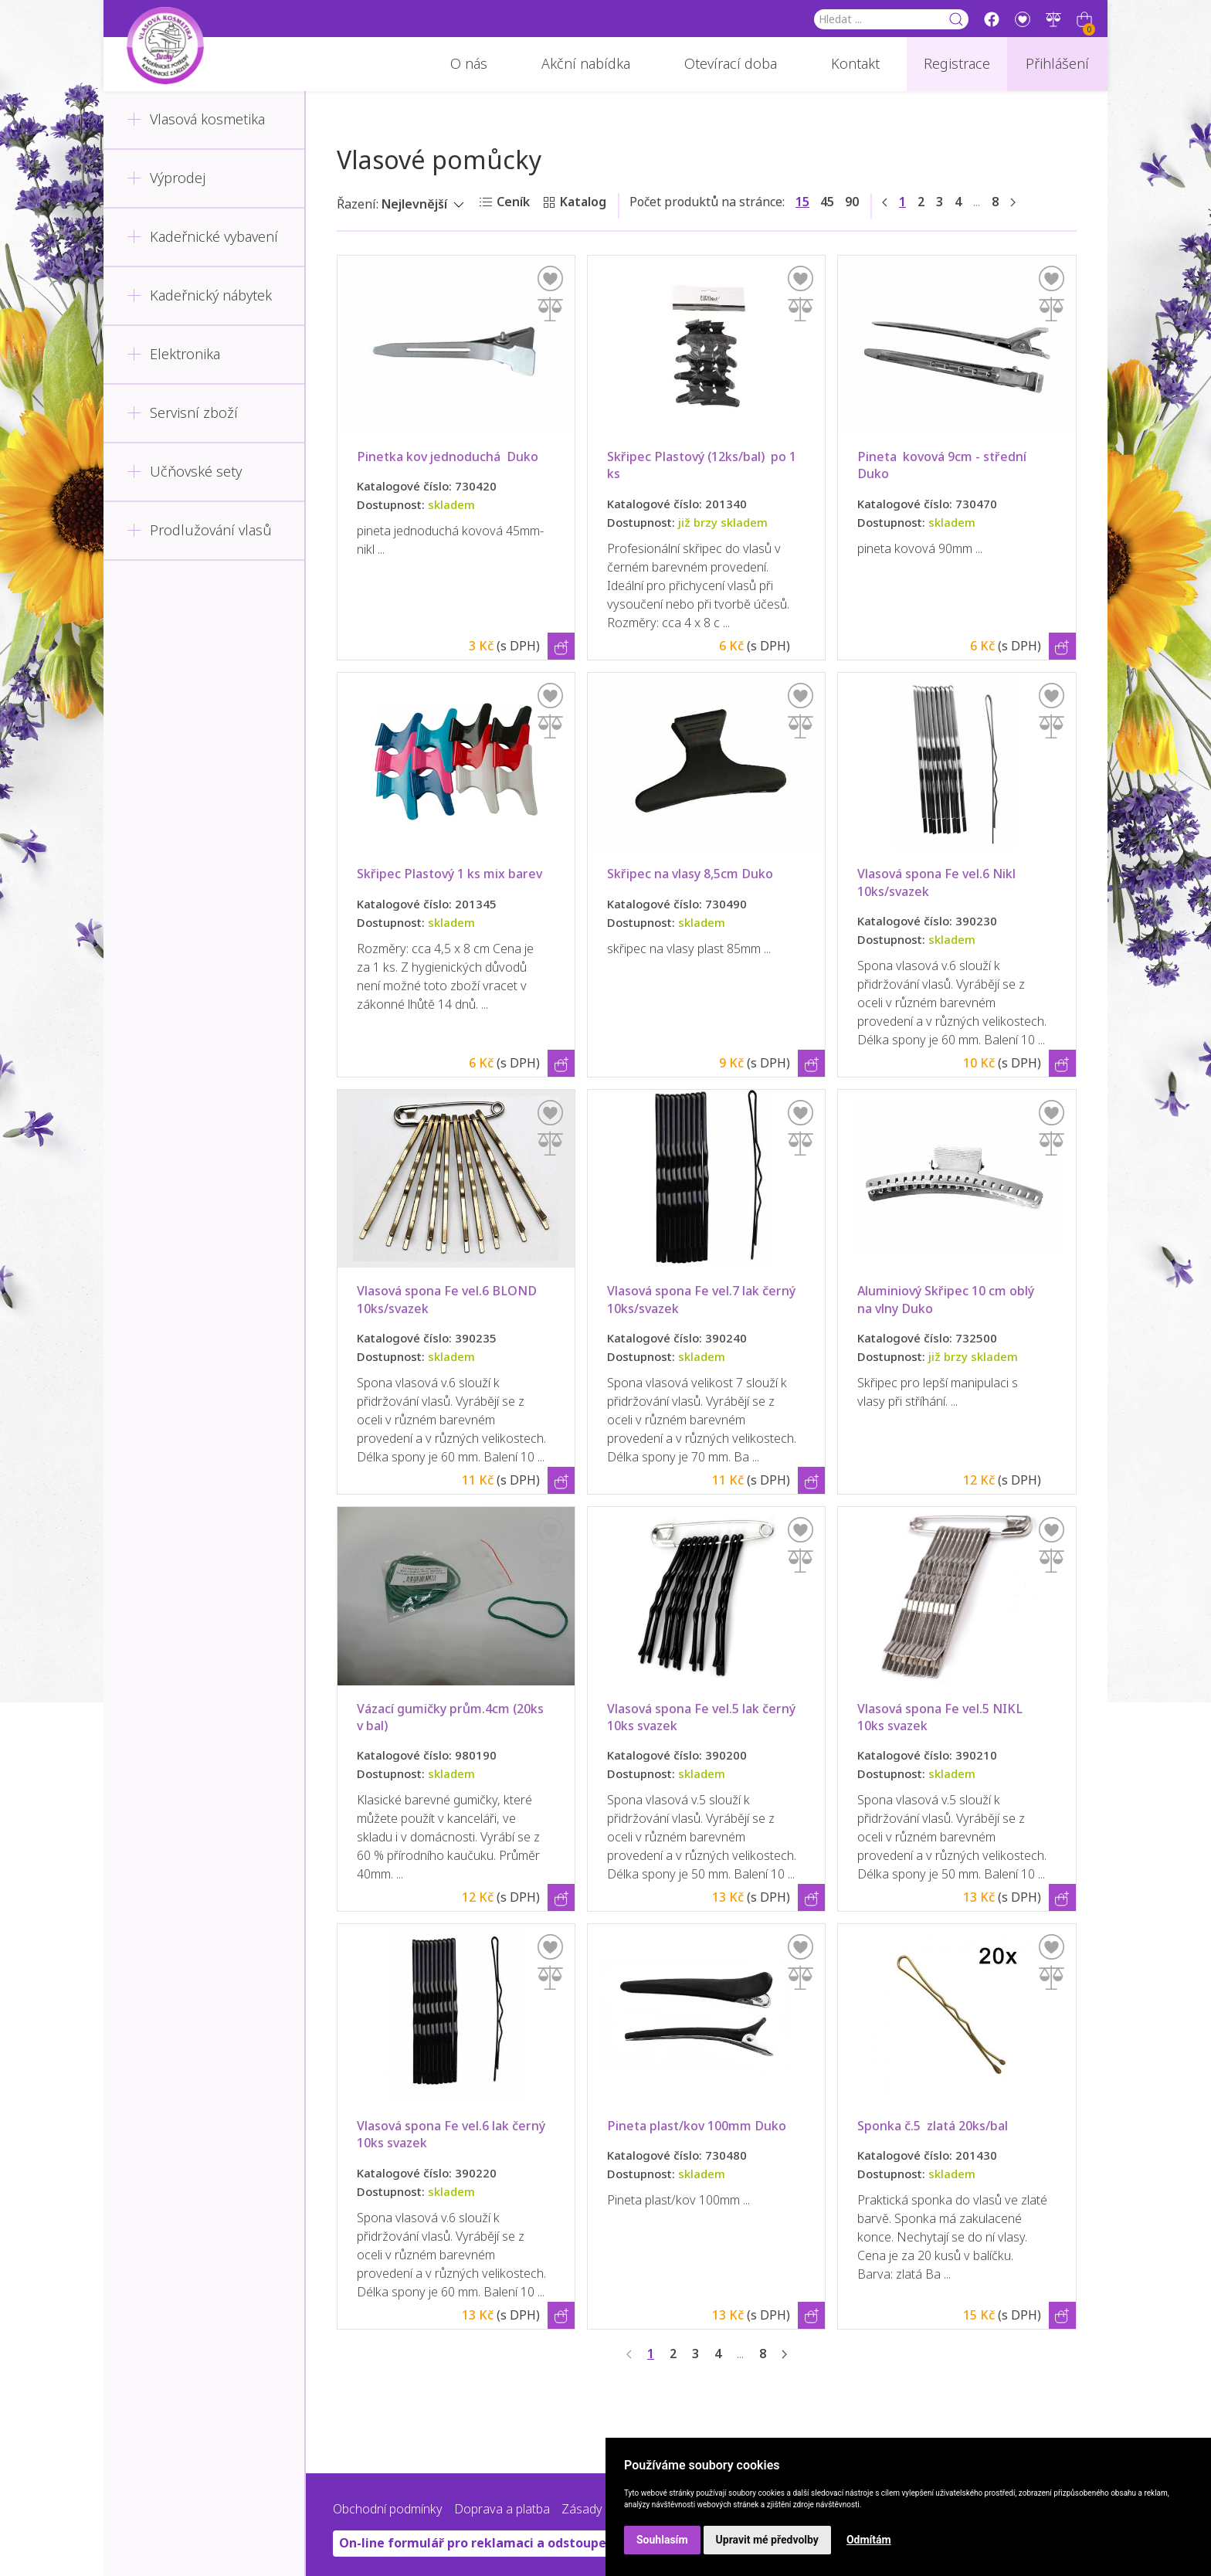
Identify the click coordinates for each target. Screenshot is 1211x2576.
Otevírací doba (730, 64)
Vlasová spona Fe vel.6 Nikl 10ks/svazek (939, 882)
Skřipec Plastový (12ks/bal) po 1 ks (703, 465)
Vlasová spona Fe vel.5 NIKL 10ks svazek (943, 1717)
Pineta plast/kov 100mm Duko (696, 2126)
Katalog (583, 202)
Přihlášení (1057, 64)
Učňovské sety (184, 472)
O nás (468, 64)
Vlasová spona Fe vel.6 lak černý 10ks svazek (452, 2134)
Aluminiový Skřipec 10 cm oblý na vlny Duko (947, 1299)
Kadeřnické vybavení (202, 237)
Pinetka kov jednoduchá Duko (447, 457)
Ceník (513, 202)
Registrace (957, 64)
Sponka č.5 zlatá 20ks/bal (932, 2126)
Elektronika (173, 354)
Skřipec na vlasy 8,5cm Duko (690, 874)
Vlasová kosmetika (196, 120)
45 (827, 202)
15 (802, 202)
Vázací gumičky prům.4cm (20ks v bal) (452, 1717)
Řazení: (357, 204)
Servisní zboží (182, 413)
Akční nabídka (585, 64)
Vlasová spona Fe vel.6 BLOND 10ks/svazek (450, 1299)
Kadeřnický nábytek (199, 296)
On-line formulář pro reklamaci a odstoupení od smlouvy (515, 2543)
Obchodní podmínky (388, 2509)
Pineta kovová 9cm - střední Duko (945, 465)
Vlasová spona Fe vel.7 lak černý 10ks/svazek (703, 1299)
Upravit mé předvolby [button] (767, 2540)
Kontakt (855, 64)
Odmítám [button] (868, 2540)
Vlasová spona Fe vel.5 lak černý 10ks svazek (703, 1717)
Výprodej (166, 178)
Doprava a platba (502, 2509)
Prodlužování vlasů (199, 531)
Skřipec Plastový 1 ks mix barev (449, 874)
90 (852, 202)
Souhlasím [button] (662, 2540)
